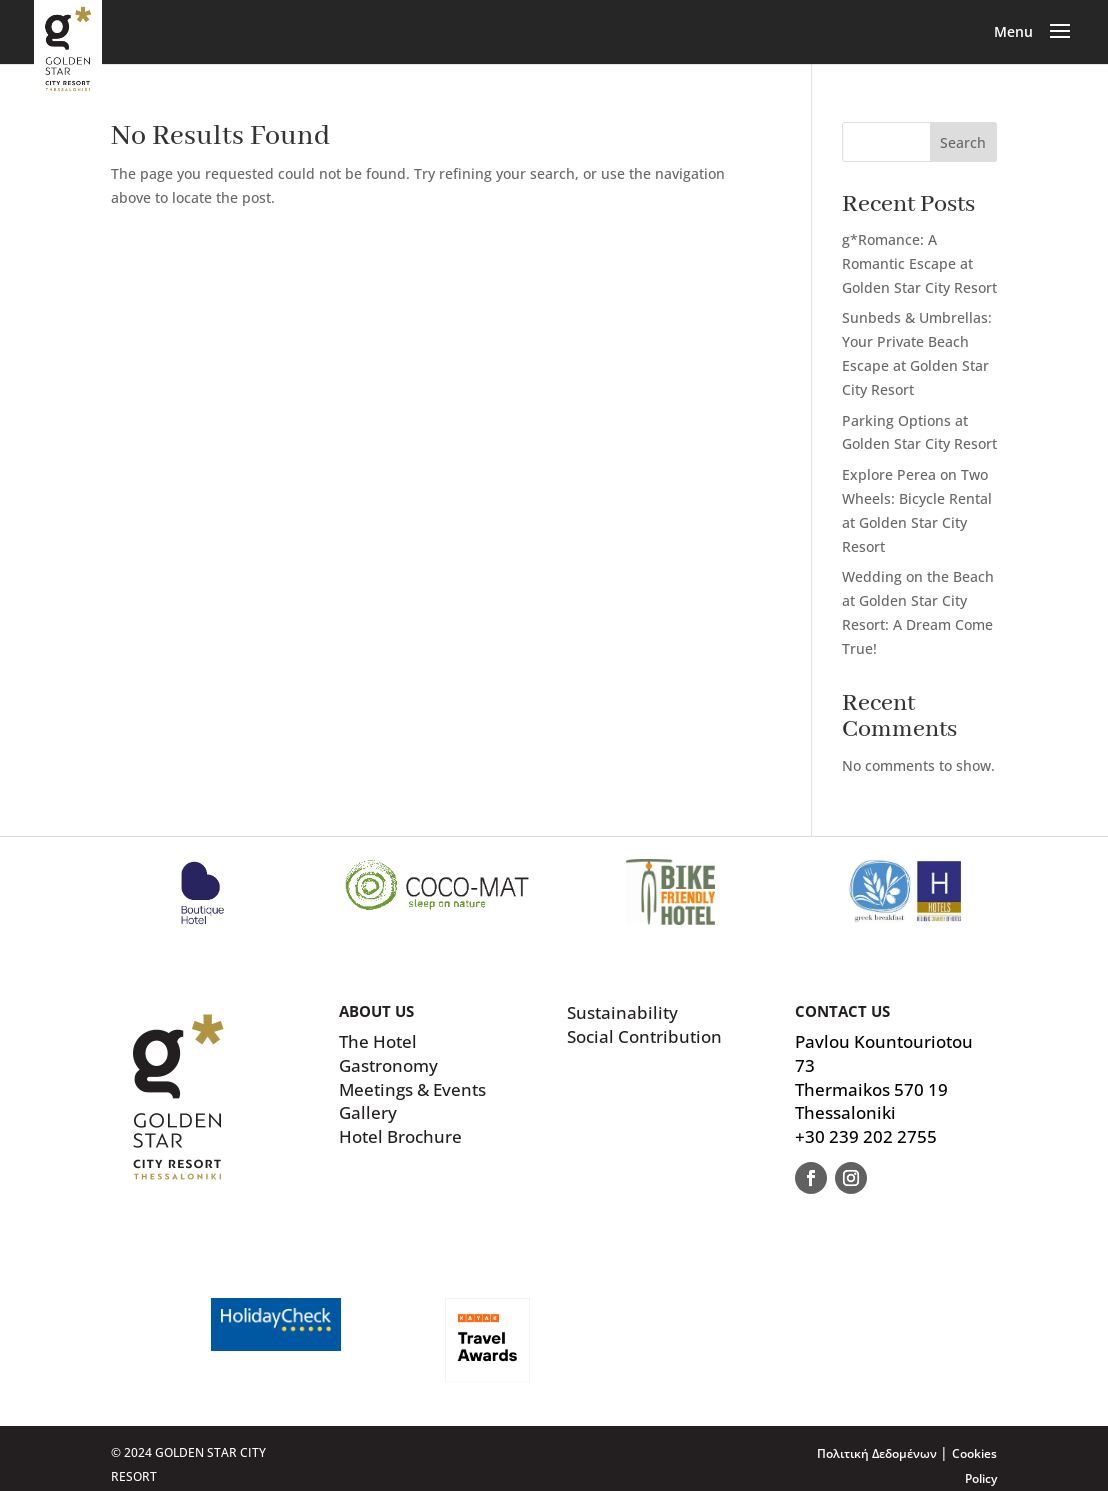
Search (963, 142)
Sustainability (622, 1012)
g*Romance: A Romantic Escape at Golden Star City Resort (919, 263)
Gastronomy (388, 1065)
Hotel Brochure (400, 1136)
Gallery (368, 1112)
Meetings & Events (412, 1089)
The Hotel (378, 1041)
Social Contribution (644, 1036)
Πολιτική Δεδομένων (878, 1453)
